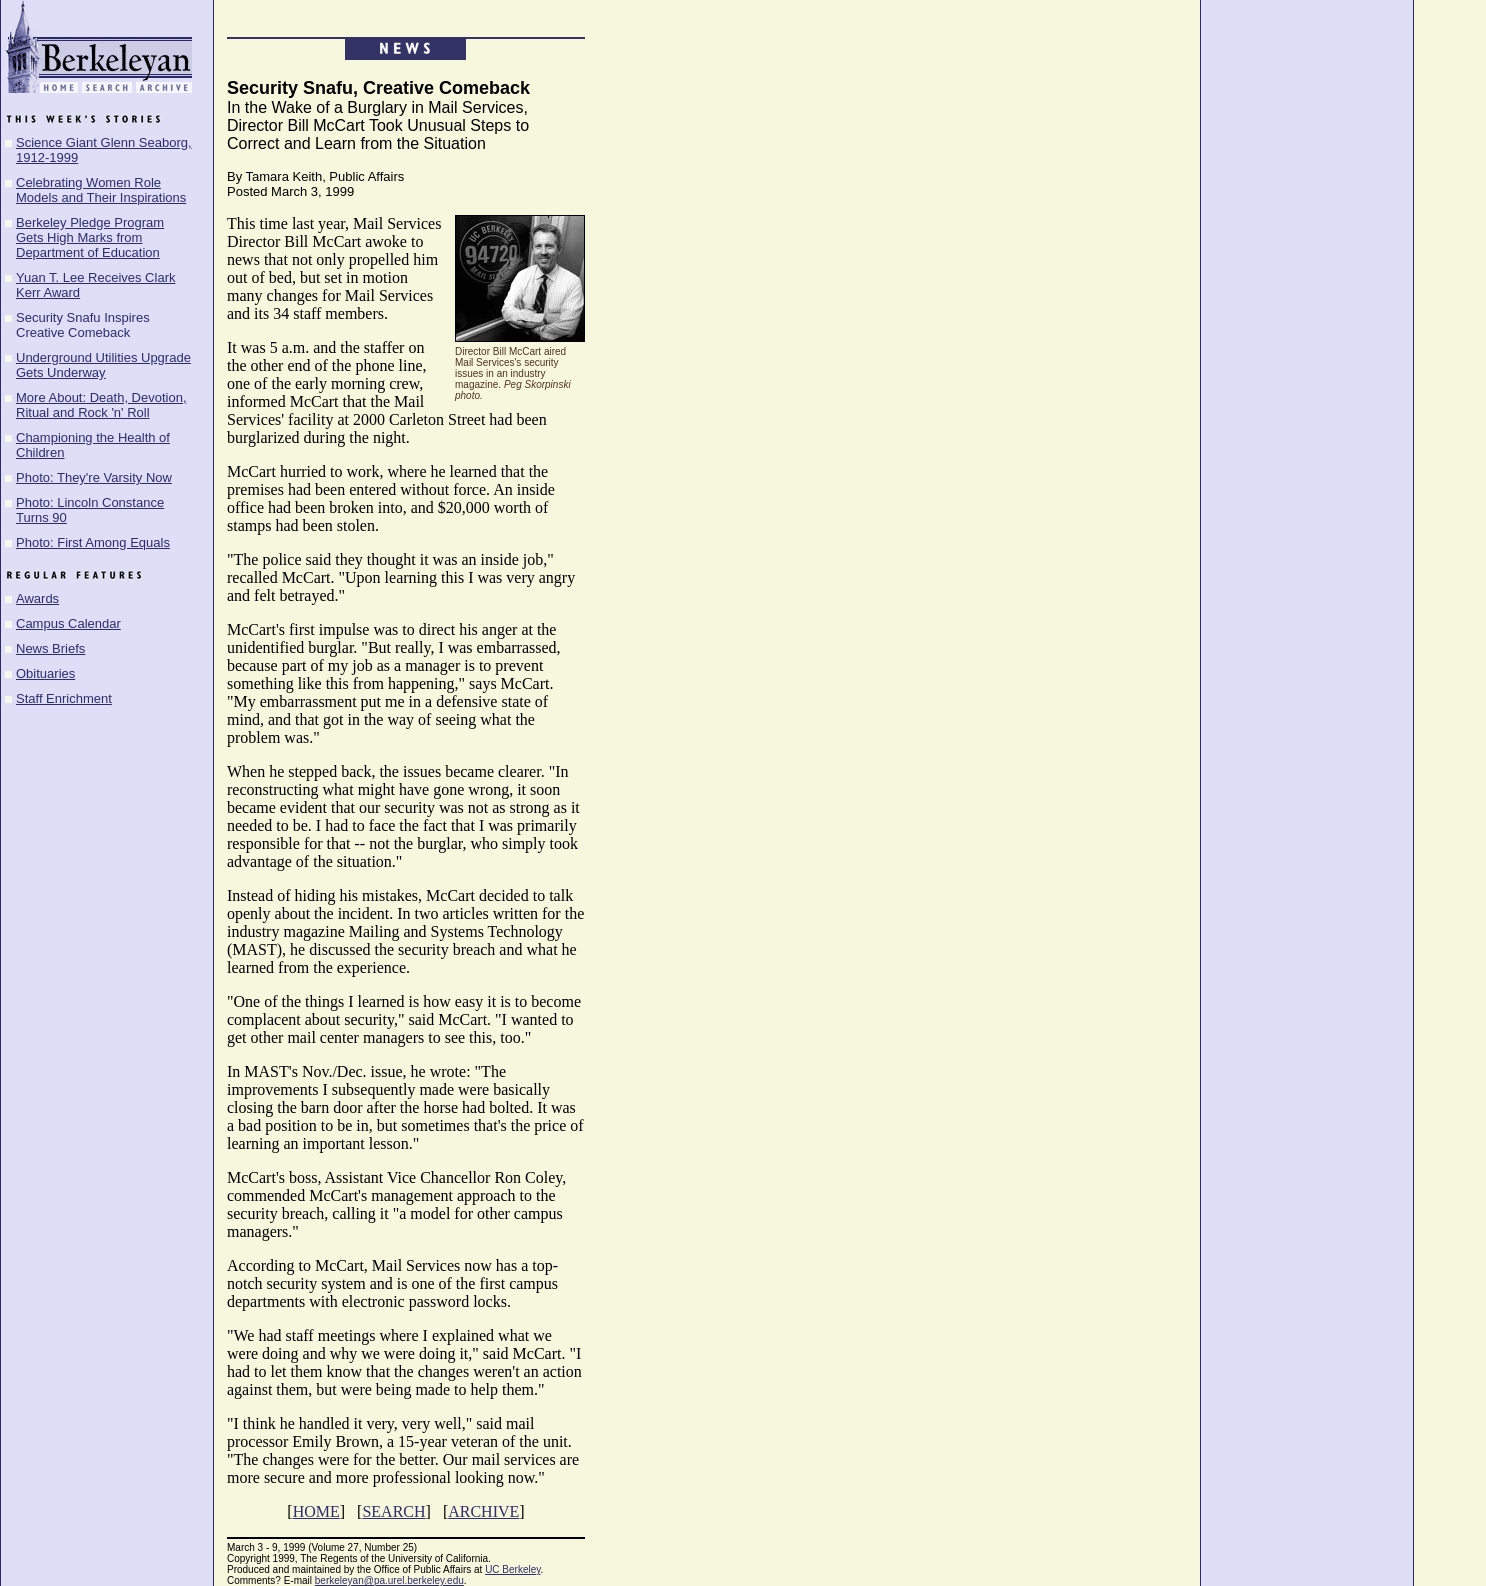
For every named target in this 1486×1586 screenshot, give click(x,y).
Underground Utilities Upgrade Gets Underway (103, 365)
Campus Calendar (68, 623)
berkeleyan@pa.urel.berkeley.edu (389, 1580)
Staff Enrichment (64, 698)
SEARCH (393, 1511)
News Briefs (50, 648)
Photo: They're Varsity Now (94, 477)
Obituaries (45, 673)
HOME (316, 1511)
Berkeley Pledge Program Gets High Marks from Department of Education (90, 237)
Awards (37, 598)
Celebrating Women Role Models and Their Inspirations (101, 190)
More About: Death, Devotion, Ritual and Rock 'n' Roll (101, 405)
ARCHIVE (483, 1511)
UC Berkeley (512, 1569)
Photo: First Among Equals (93, 542)
